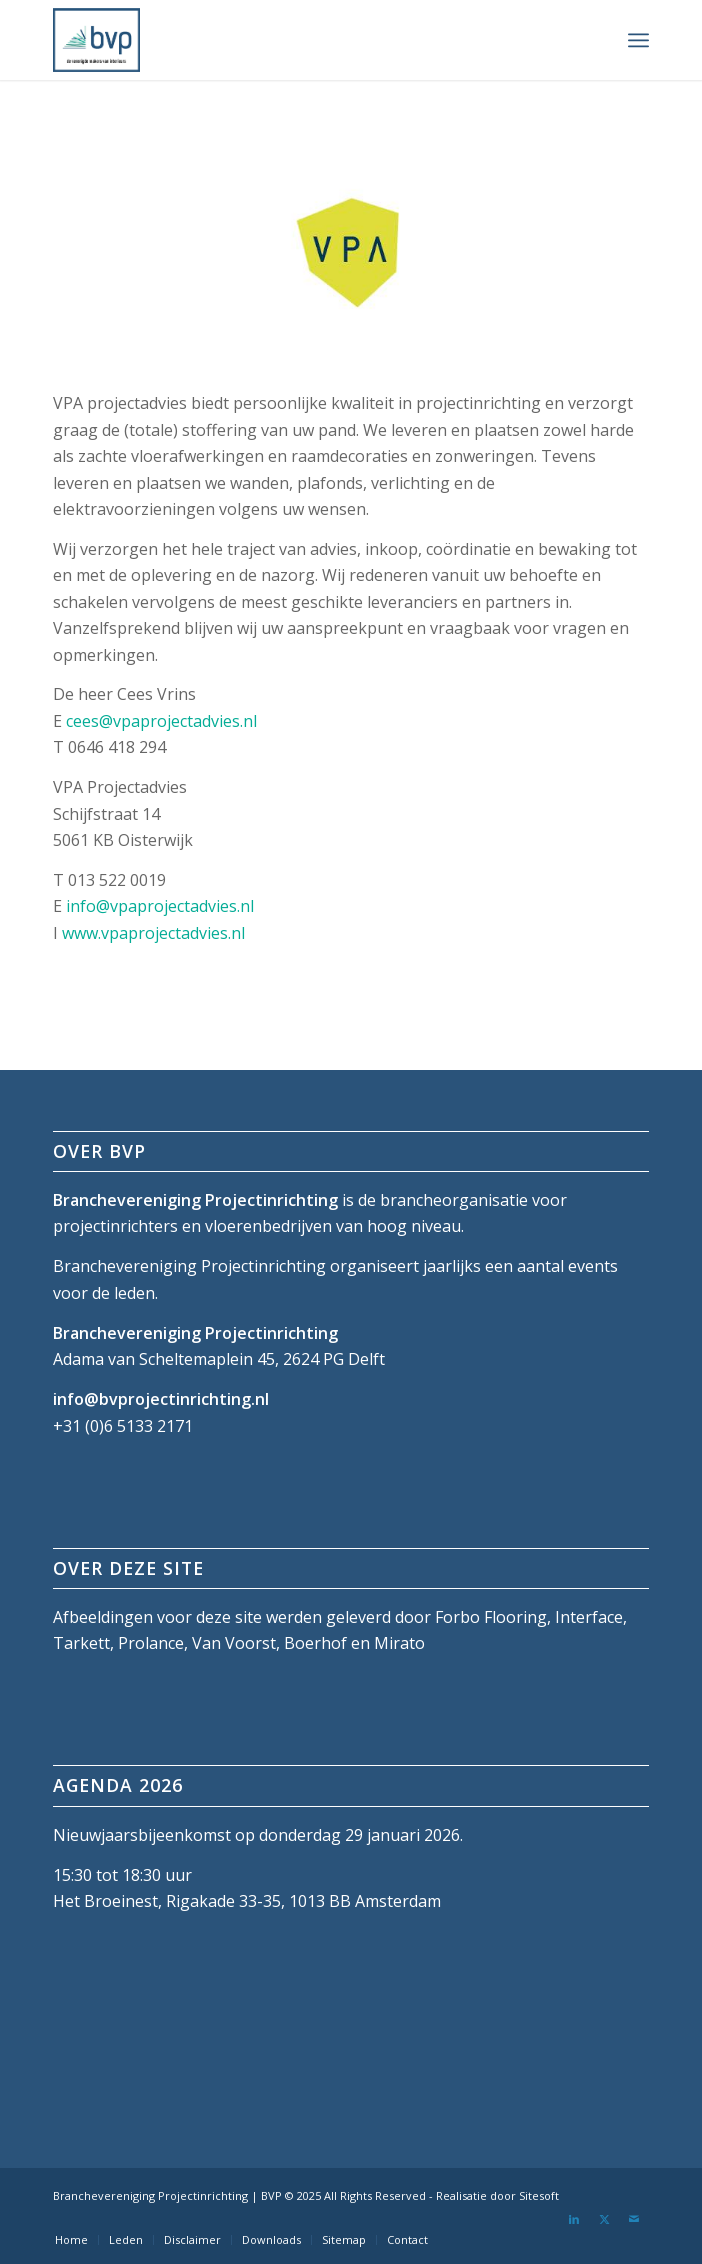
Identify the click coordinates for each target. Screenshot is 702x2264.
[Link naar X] (604, 2219)
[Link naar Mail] (634, 2219)
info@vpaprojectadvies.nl (160, 906)
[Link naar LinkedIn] (574, 2219)
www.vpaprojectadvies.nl (153, 933)
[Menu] (638, 40)
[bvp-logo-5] (291, 40)
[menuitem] (638, 40)
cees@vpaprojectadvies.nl (161, 721)
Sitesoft (539, 2195)
